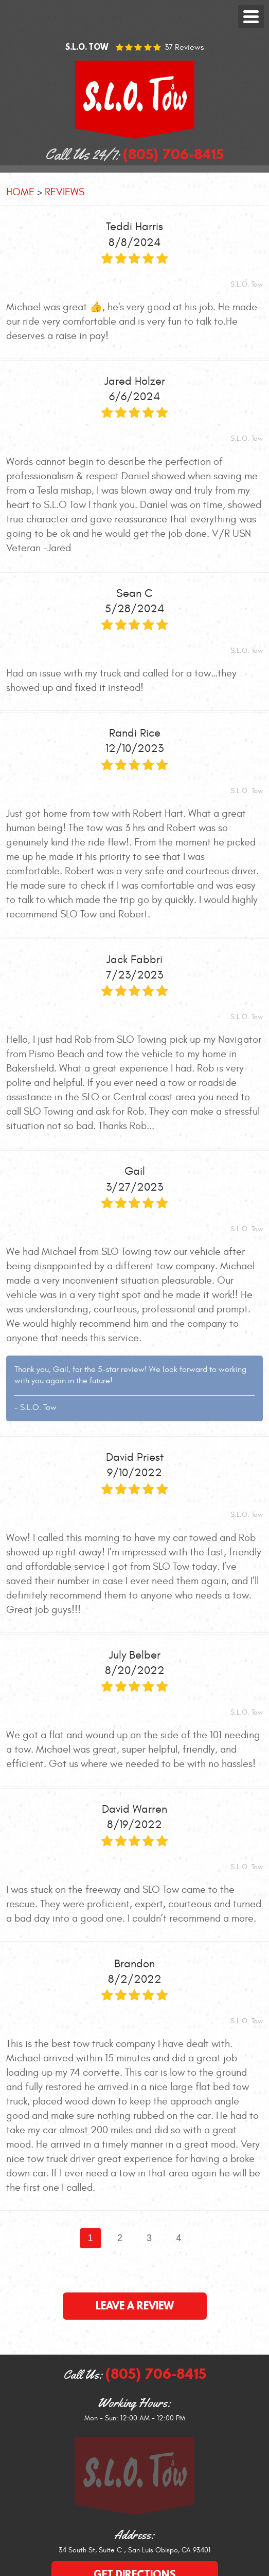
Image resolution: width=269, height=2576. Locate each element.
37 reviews (184, 47)
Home (20, 192)
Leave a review (135, 2305)
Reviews (64, 192)
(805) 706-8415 (155, 2373)
